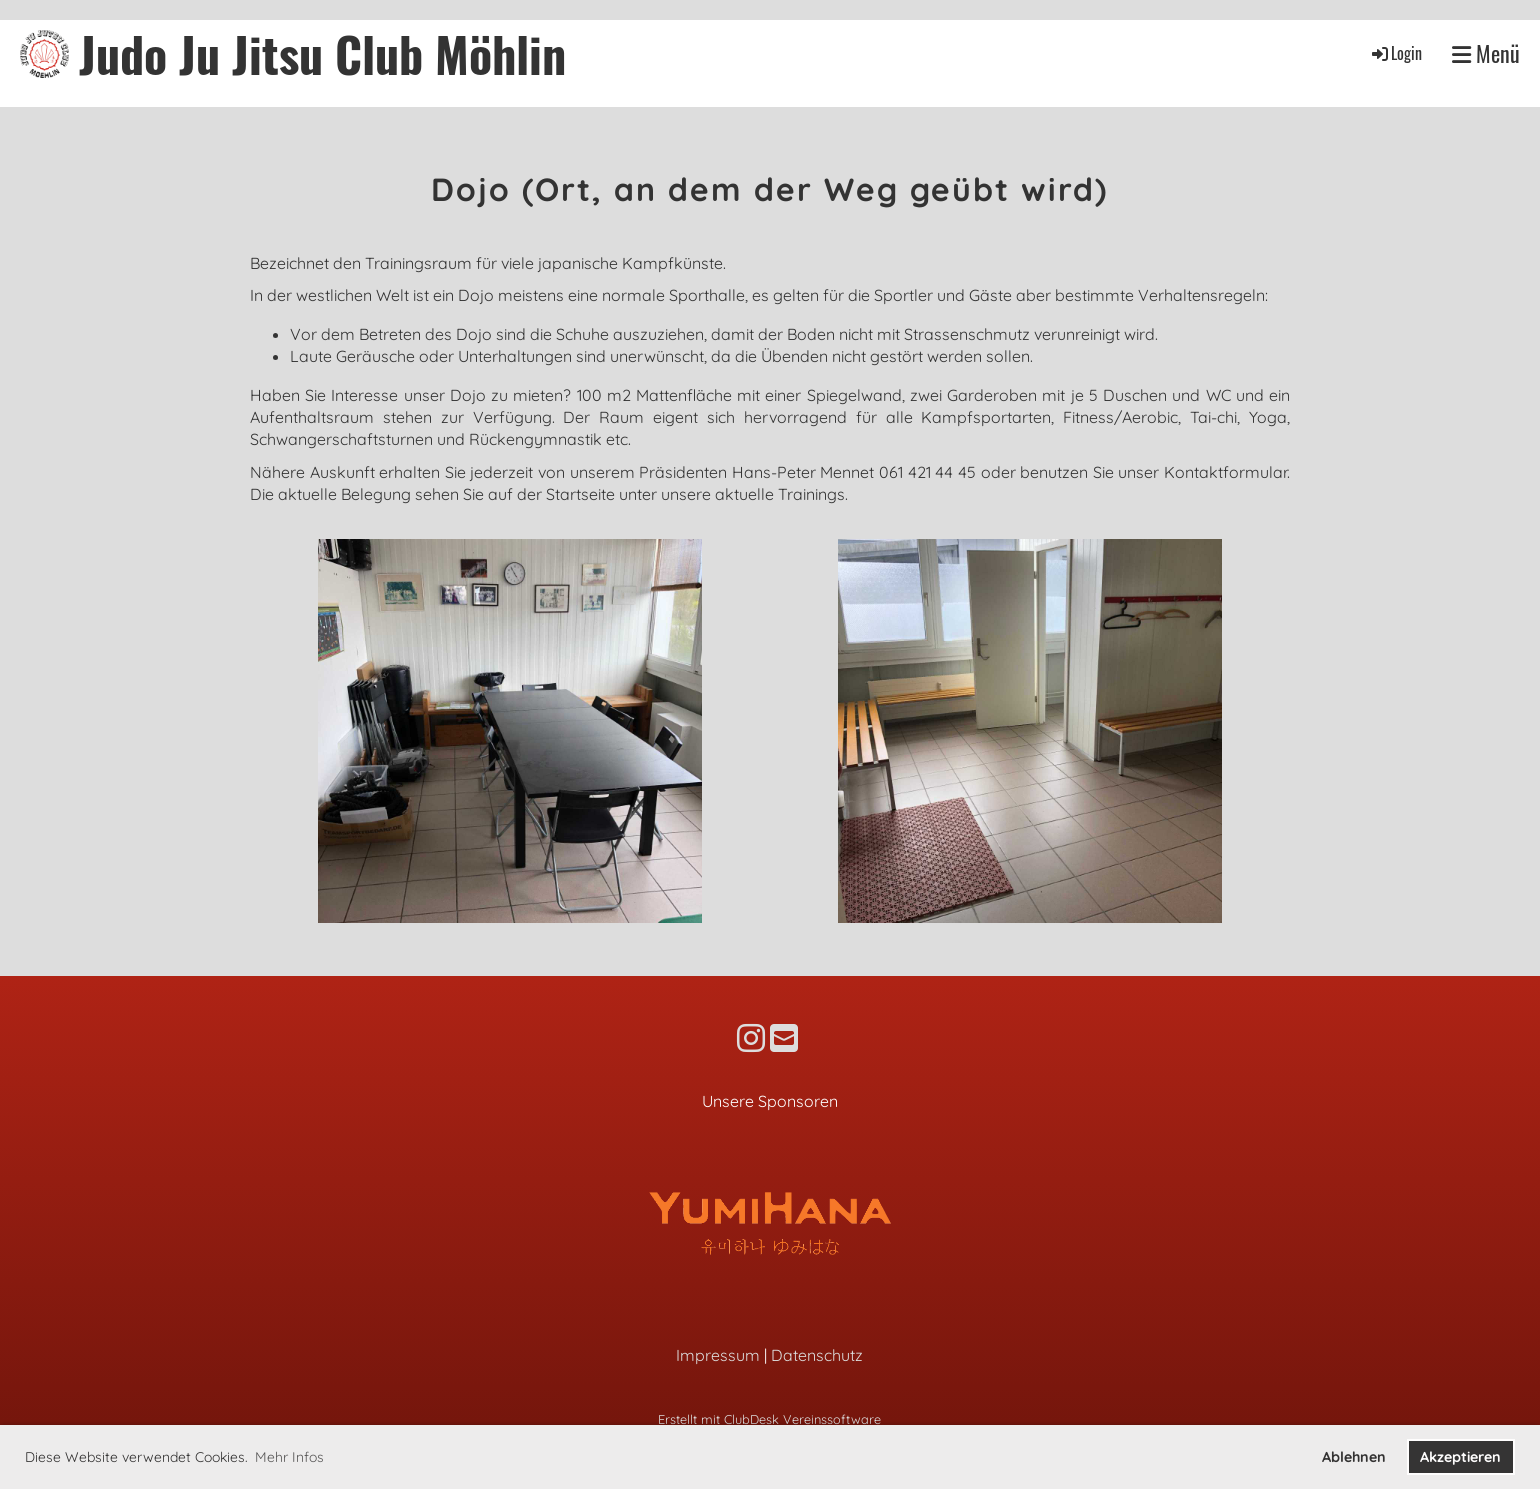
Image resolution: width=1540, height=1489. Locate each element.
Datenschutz (817, 1355)
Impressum (718, 1355)
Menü (1486, 53)
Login (1395, 53)
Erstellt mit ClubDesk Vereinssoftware (769, 1419)
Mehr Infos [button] (289, 1457)
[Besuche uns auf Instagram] (751, 1038)
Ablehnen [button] (1354, 1457)
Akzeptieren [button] (1460, 1457)
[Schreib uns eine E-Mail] (784, 1038)
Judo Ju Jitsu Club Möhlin (322, 53)
